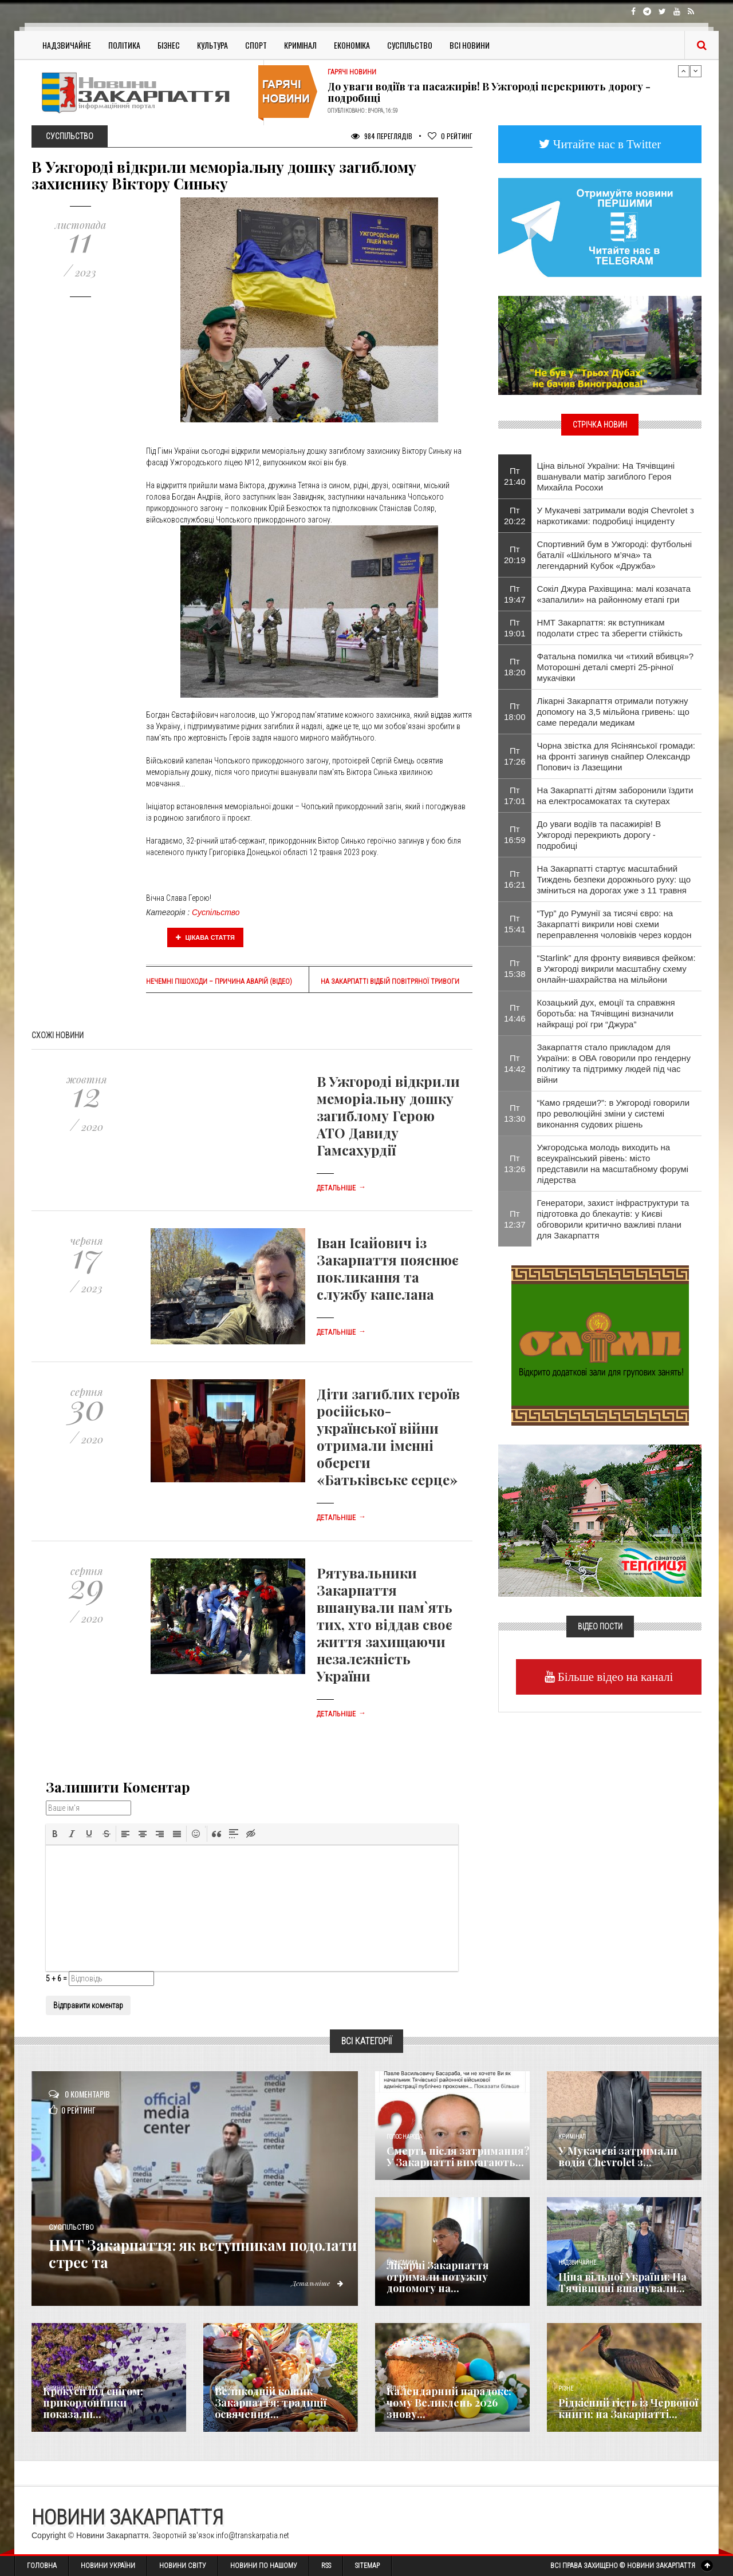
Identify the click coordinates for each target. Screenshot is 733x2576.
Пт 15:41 (515, 923)
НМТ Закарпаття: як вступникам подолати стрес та (191, 2253)
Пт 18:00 (515, 711)
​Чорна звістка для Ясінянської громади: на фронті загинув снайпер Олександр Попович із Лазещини (616, 756)
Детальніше (341, 1188)
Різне (565, 2388)
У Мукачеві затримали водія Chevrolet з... (617, 2156)
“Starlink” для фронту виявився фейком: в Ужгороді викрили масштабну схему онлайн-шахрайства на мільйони (616, 968)
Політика (124, 45)
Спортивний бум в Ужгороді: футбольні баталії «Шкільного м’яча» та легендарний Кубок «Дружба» (614, 555)
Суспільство (409, 45)
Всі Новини (470, 45)
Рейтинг (450, 136)
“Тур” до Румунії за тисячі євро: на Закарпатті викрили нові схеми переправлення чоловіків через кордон (614, 924)
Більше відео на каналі (614, 1677)
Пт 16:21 (515, 879)
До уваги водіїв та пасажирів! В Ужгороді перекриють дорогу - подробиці (489, 92)
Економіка (352, 45)
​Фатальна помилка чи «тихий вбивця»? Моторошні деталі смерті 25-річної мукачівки (615, 667)
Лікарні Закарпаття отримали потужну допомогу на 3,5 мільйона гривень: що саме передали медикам (613, 711)
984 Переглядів (381, 136)
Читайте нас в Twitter (605, 144)
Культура (212, 45)
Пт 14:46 (515, 1013)
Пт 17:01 (515, 795)
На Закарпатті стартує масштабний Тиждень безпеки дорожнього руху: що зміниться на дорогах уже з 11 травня (614, 879)
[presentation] (55, 1833)
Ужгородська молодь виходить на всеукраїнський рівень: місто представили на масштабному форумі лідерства (613, 1163)
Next (696, 71)
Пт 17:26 (515, 756)
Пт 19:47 (515, 594)
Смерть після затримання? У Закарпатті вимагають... (458, 2156)
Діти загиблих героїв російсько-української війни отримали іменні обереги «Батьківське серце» (388, 1436)
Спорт (256, 45)
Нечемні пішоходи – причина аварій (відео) (219, 982)
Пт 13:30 (515, 1113)
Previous (683, 71)
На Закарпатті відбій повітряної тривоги (390, 982)
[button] (55, 1834)
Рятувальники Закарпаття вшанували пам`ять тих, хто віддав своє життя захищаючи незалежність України (384, 1624)
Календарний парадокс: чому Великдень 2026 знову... (449, 2402)
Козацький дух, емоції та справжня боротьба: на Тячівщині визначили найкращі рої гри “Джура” (606, 1013)
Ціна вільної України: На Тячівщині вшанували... (622, 2282)
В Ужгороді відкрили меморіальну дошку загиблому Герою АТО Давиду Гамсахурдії (388, 1115)
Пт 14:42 (515, 1063)
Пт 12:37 (515, 1219)
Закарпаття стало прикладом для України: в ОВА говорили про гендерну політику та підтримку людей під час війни (614, 1063)
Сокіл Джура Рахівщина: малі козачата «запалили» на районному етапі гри (614, 594)
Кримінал (300, 45)
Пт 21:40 (515, 476)
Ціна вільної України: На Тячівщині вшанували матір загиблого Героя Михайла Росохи (606, 476)
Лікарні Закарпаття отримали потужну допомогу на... (438, 2276)
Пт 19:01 (515, 628)
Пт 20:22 (515, 515)
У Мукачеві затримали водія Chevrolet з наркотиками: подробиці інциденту (615, 515)
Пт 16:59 (515, 834)
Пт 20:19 (515, 554)
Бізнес (168, 45)
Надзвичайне (66, 45)
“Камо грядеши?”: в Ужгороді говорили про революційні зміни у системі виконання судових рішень (613, 1113)
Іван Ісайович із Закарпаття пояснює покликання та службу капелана (388, 1268)
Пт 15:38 (515, 968)
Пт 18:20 (515, 666)
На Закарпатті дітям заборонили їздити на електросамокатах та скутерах (615, 795)
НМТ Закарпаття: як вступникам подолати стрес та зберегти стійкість (610, 628)
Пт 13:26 (515, 1163)
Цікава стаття (205, 937)
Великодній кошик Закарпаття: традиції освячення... (270, 2402)
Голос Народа (404, 2137)
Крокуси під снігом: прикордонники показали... (93, 2402)
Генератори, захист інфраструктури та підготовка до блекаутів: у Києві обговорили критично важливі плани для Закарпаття (613, 1219)
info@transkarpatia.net (252, 2535)
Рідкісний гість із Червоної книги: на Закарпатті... (628, 2408)
